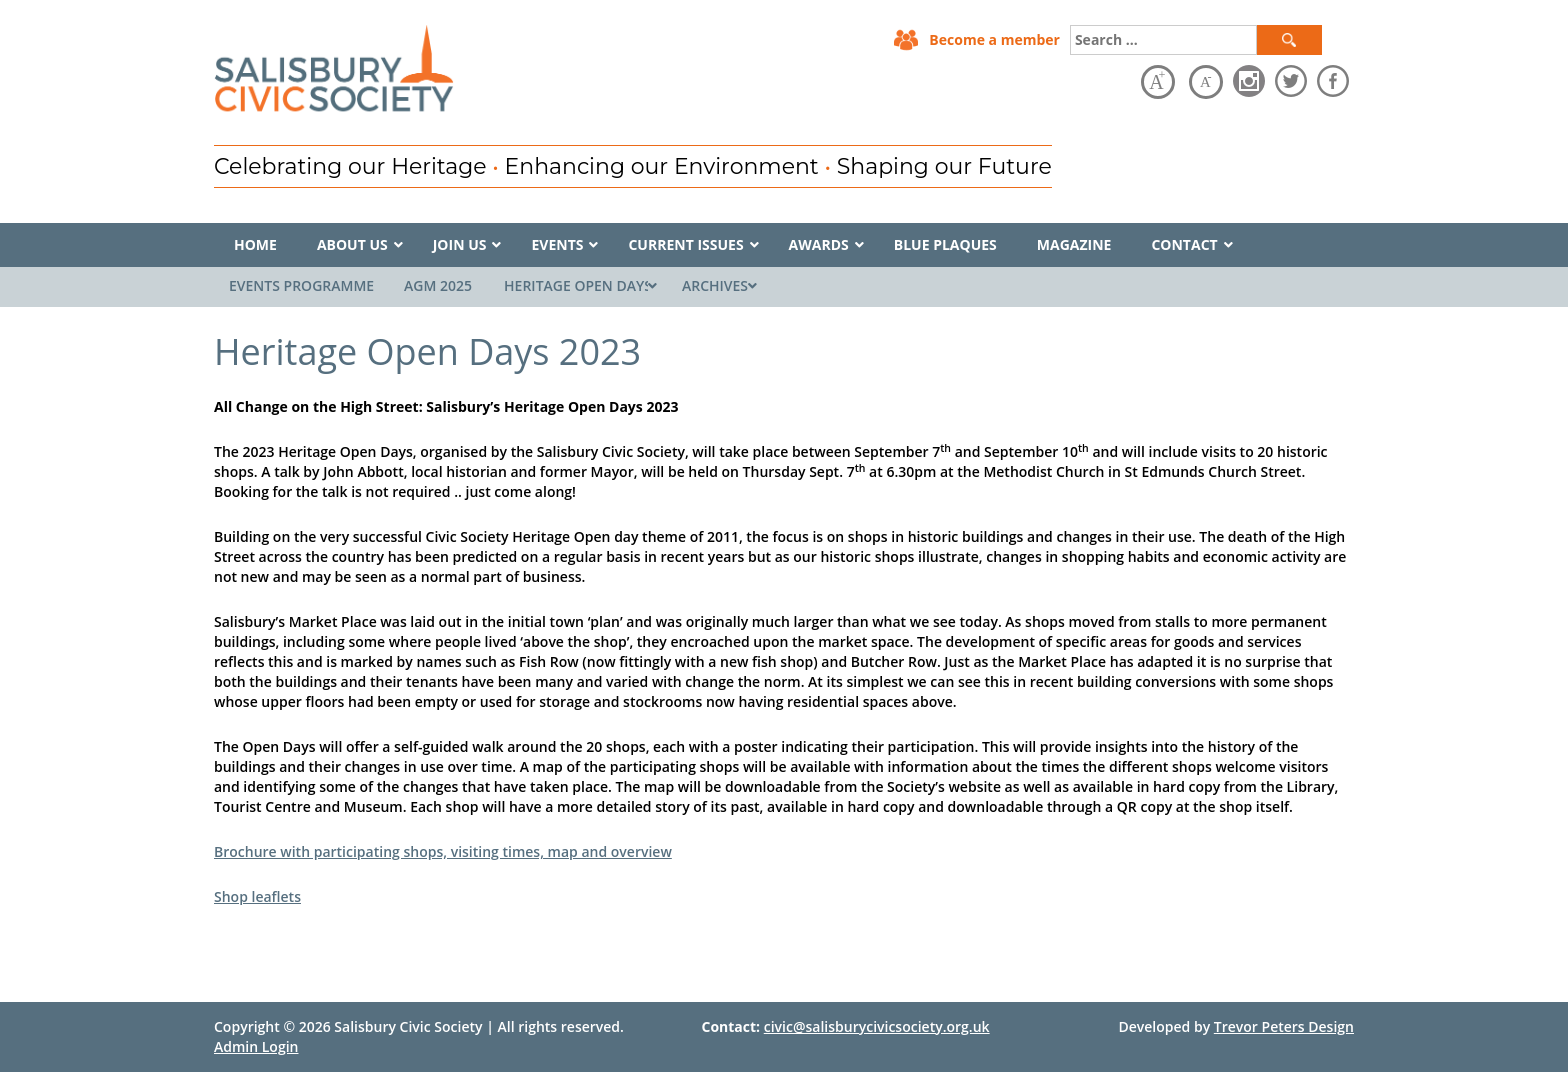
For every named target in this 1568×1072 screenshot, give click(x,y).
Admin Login (256, 1046)
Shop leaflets (257, 896)
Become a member (994, 39)
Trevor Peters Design (1284, 1026)
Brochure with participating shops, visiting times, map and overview (443, 851)
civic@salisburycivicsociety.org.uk (877, 1026)
